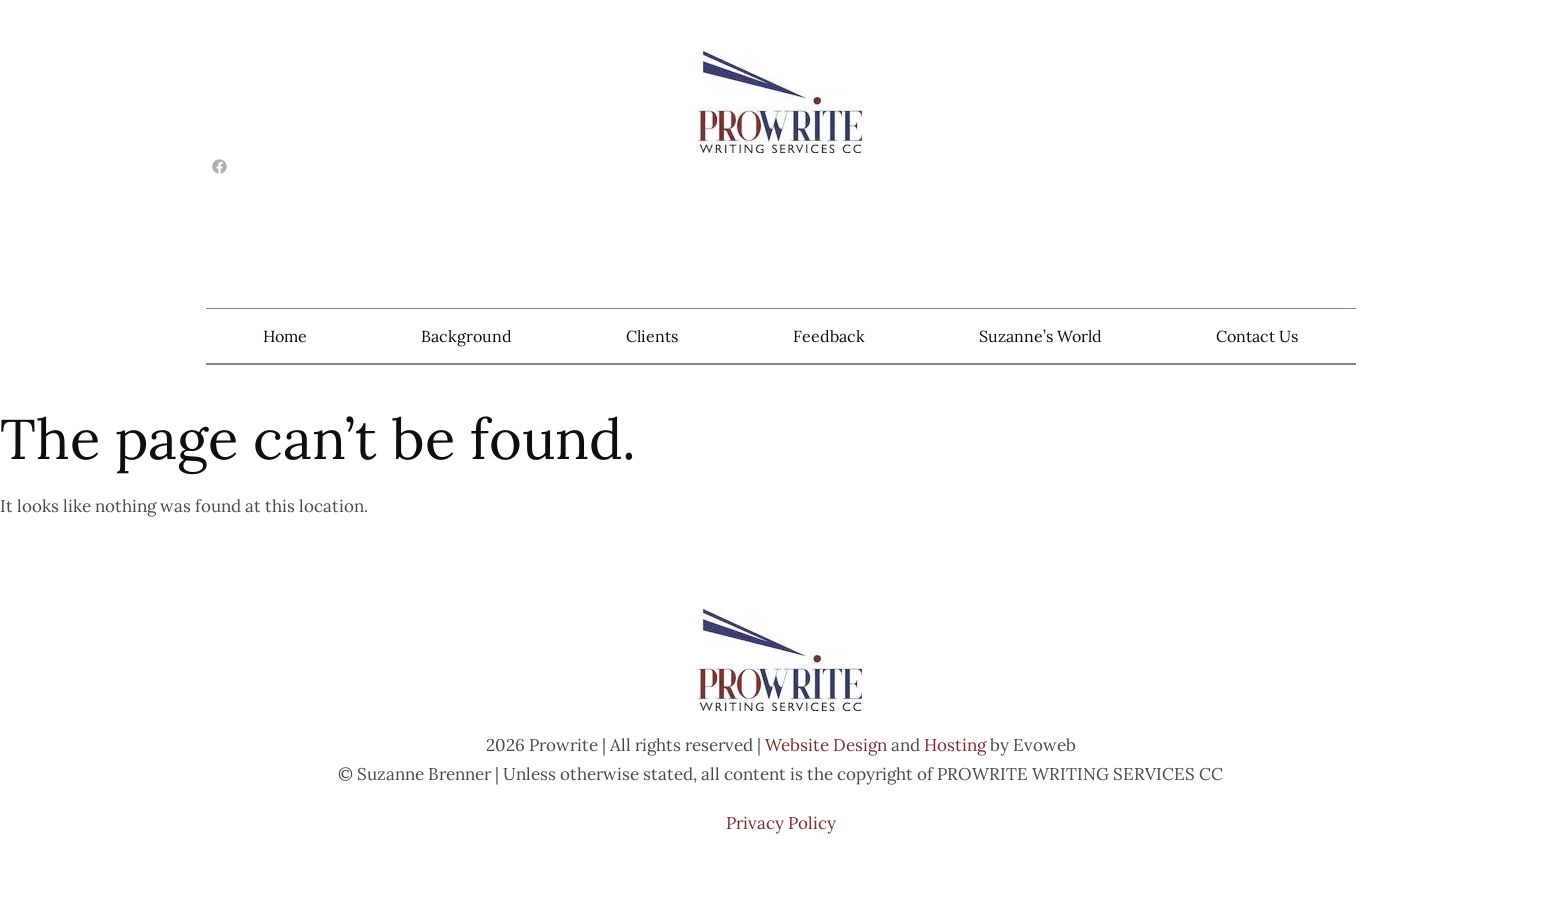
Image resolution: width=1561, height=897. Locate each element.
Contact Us (1257, 336)
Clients (652, 336)
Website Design (826, 745)
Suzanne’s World (1040, 336)
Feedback (829, 336)
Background (466, 336)
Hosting (955, 745)
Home (285, 336)
